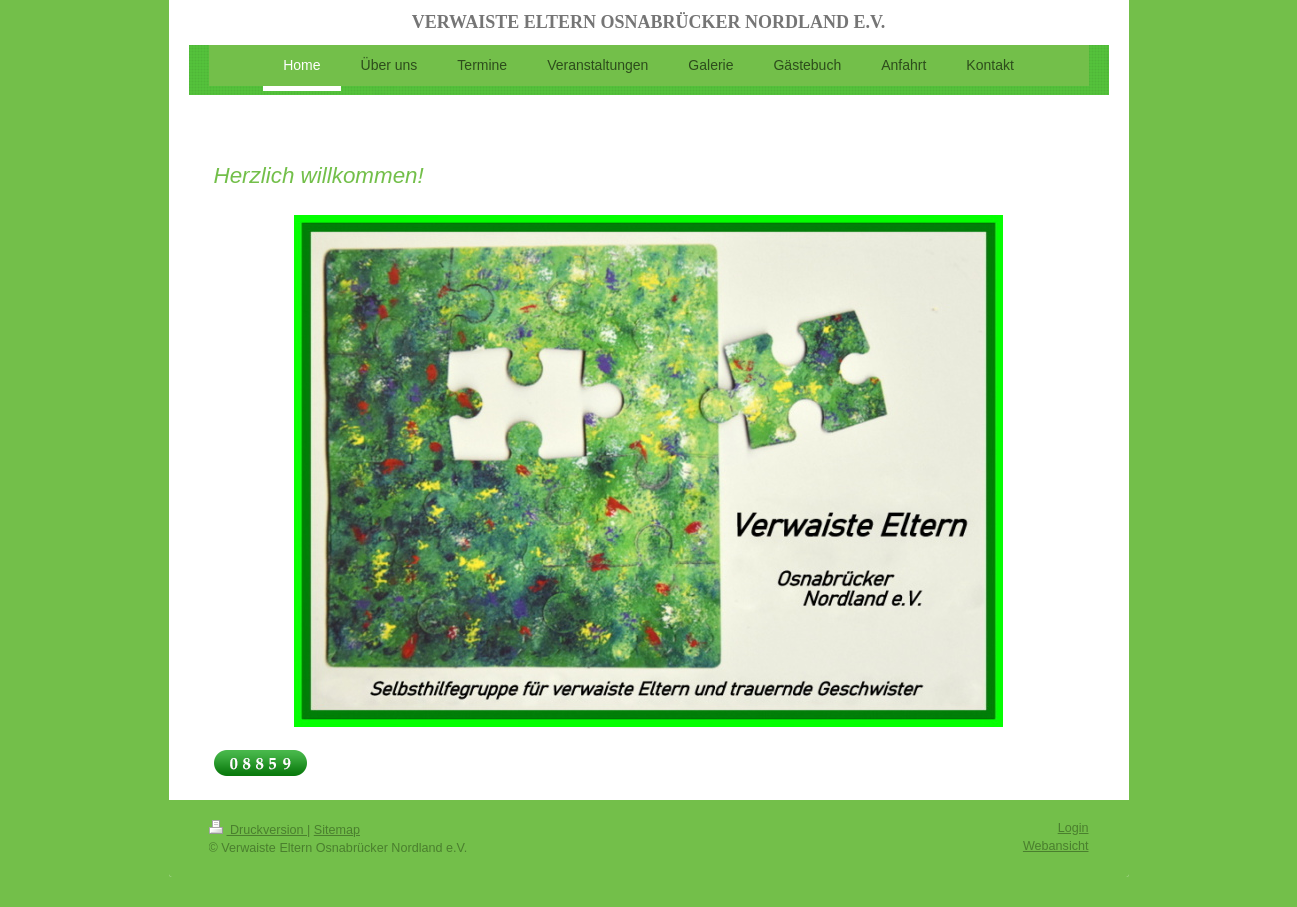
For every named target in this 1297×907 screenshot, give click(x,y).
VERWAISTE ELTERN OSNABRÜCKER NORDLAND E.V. (648, 22)
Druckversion (258, 830)
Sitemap (337, 830)
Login (1073, 828)
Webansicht (1056, 846)
